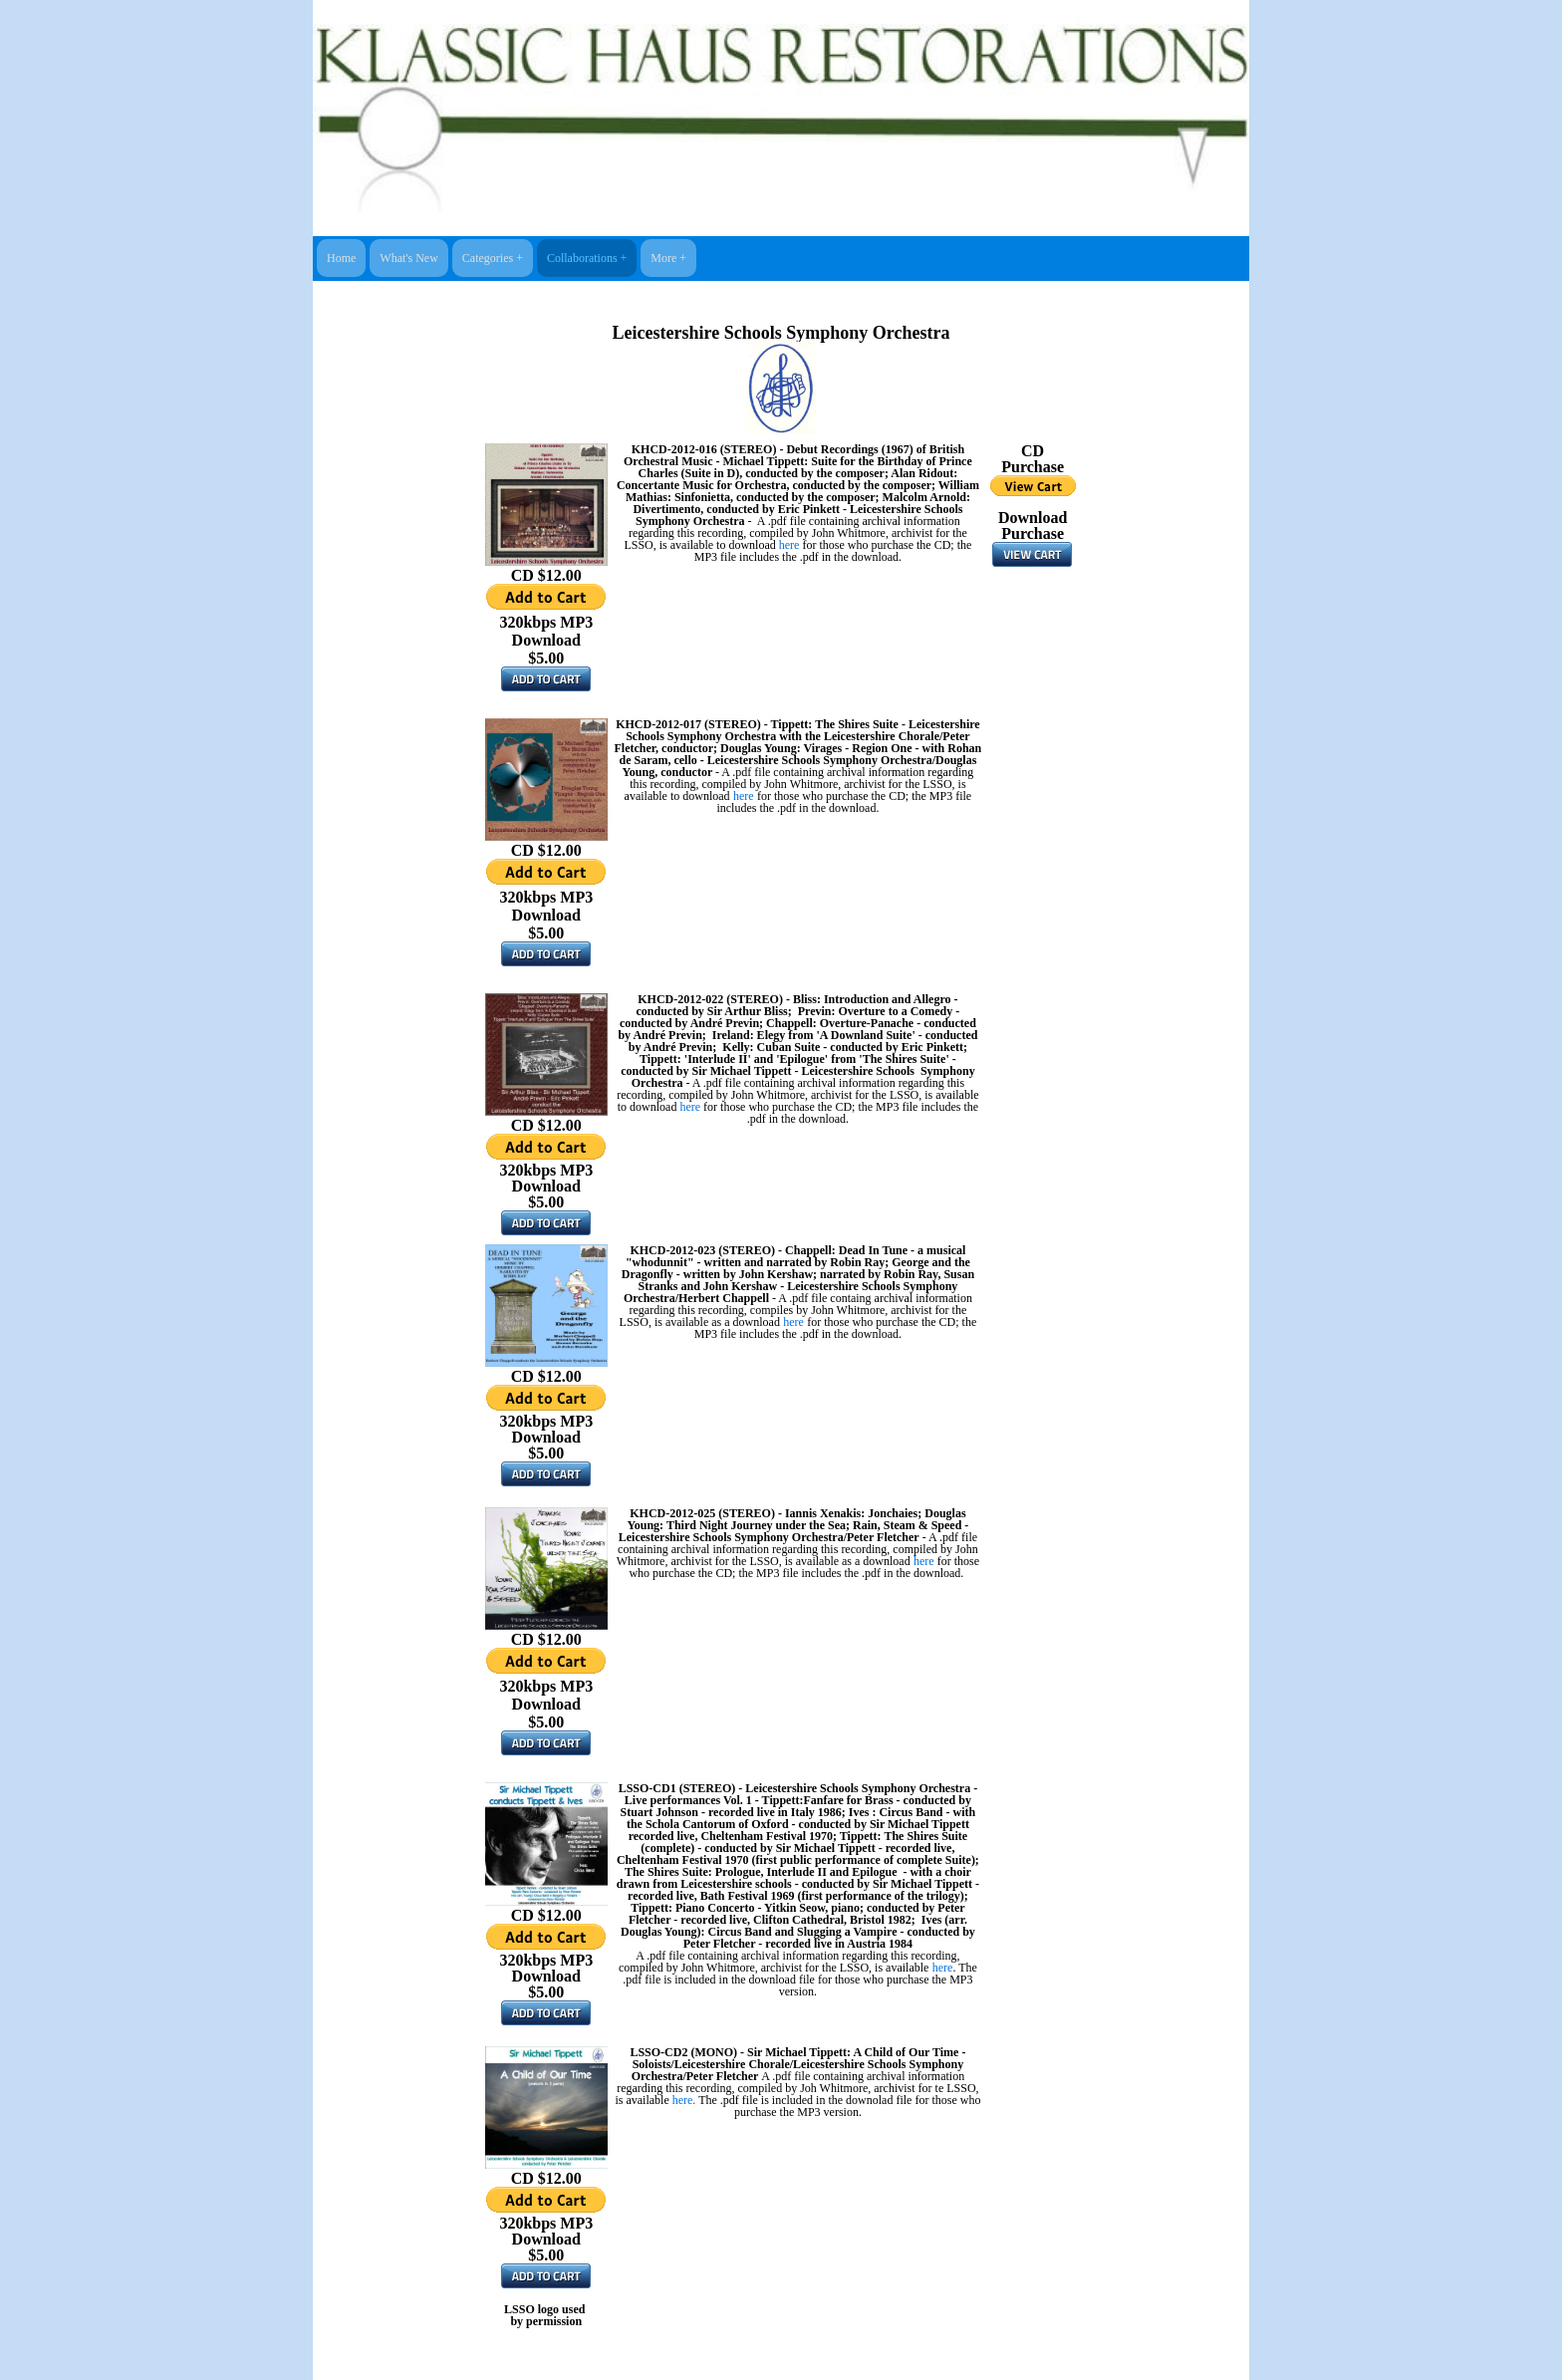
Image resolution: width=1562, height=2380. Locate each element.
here (789, 545)
